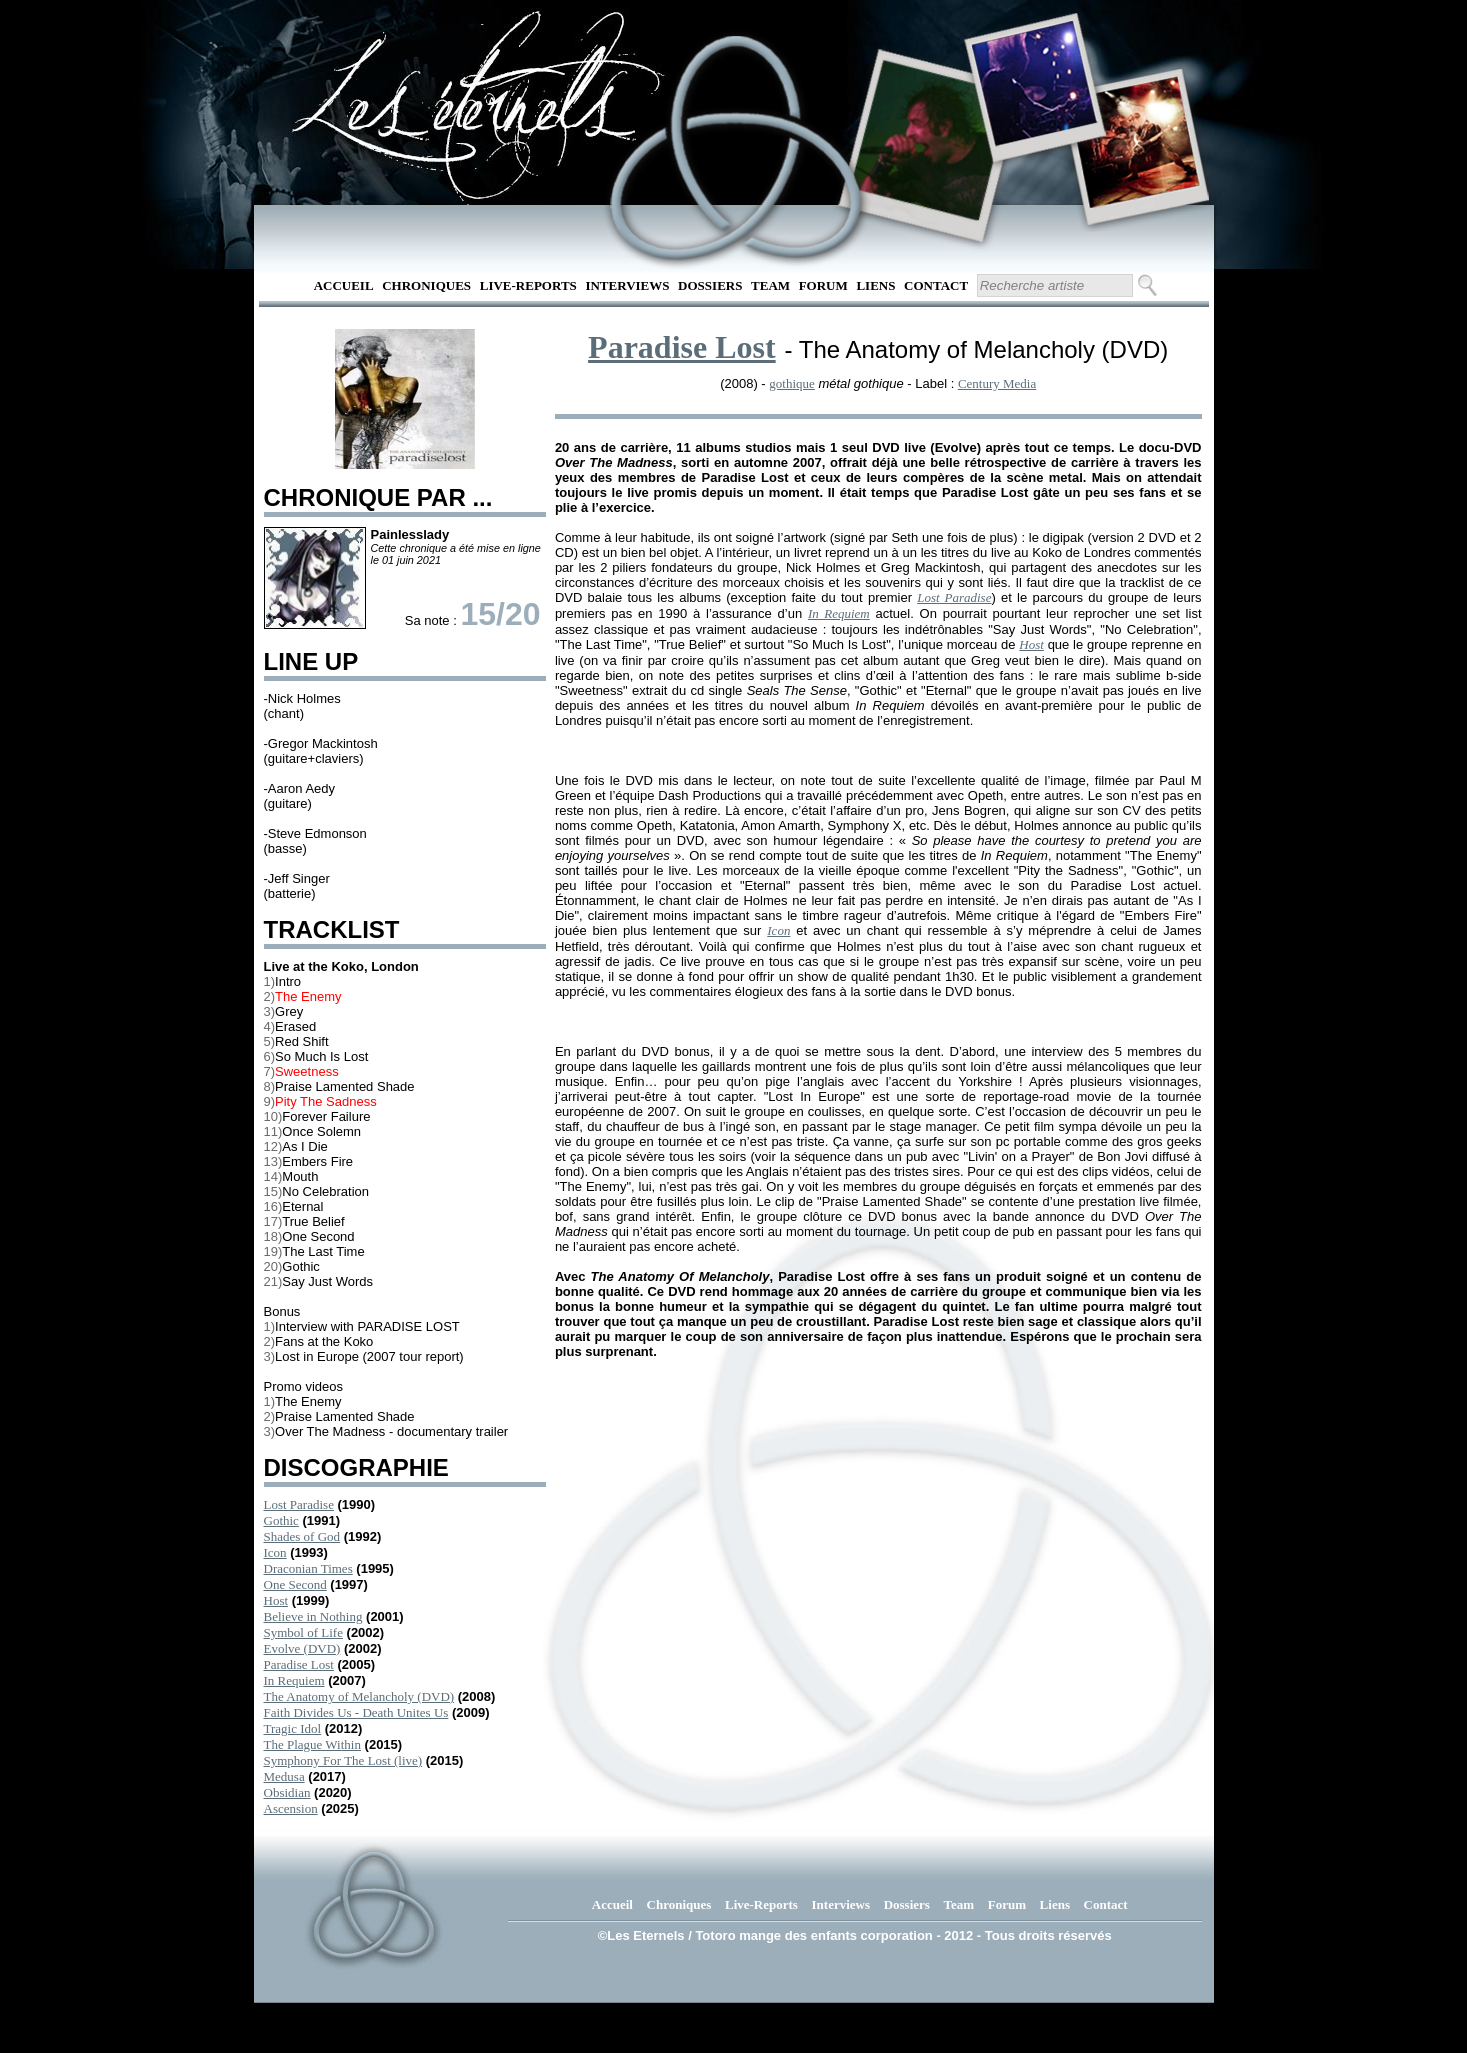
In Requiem (294, 1680)
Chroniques (426, 285)
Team (770, 285)
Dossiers (710, 285)
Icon (275, 1552)
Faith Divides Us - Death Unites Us (356, 1712)
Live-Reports (528, 285)
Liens (875, 285)
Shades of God (302, 1536)
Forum (823, 285)
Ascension (291, 1808)
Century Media (997, 383)
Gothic (281, 1520)
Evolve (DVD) (302, 1648)
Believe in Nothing (313, 1616)
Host (276, 1600)
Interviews (627, 285)
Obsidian (287, 1792)
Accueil (344, 285)
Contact (936, 285)
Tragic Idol (293, 1728)
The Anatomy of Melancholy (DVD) (359, 1696)
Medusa (284, 1776)
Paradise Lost (299, 1664)
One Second (295, 1584)
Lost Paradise (299, 1504)
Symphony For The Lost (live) (343, 1760)
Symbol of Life (303, 1632)
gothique (792, 383)
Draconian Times (308, 1568)
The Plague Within (312, 1744)
